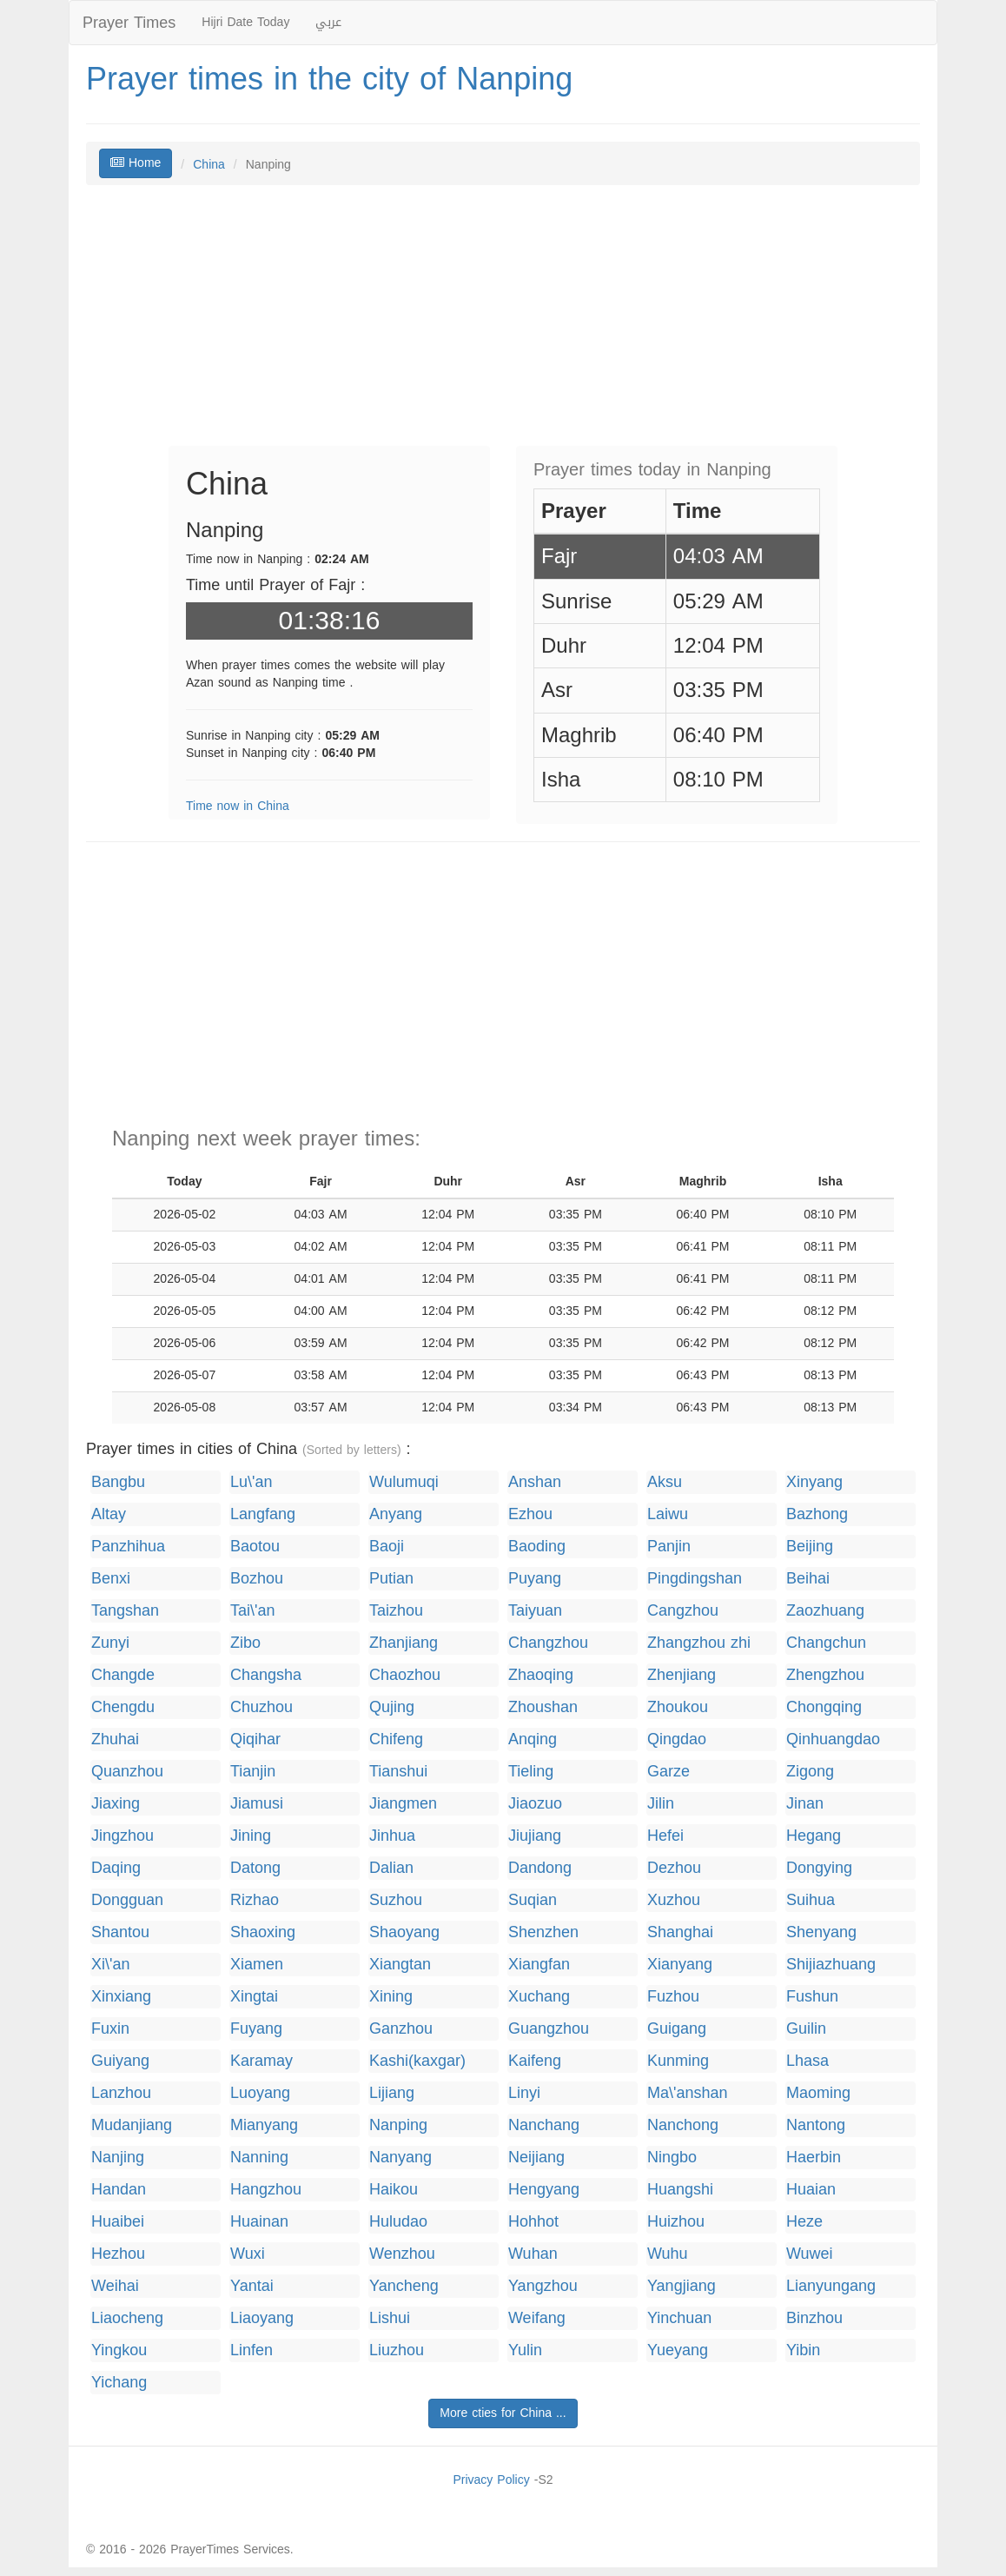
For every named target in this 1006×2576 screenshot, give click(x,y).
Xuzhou (673, 1900)
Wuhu (667, 2254)
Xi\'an (110, 1964)
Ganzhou (401, 2029)
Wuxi (247, 2254)
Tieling (530, 1771)
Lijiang (391, 2093)
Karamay (261, 2061)
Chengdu (123, 1707)
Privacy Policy (491, 2480)
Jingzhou (122, 1836)
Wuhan (533, 2254)
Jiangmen (403, 1804)
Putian (391, 1578)
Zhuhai (115, 1739)
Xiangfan (539, 1964)
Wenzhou (402, 2254)
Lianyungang (831, 2286)
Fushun (812, 1996)
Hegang (813, 1836)
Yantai (252, 2286)
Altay (108, 1514)
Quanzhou (127, 1771)
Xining (391, 1996)
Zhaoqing (540, 1675)
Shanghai (680, 1932)
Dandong (540, 1868)
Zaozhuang (825, 1611)
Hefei (665, 1836)
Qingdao (676, 1739)
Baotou (255, 1546)
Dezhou (674, 1868)
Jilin (660, 1804)
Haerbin (813, 2157)
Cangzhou (682, 1611)
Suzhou (395, 1900)
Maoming (818, 2093)
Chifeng (396, 1739)
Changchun (826, 1643)
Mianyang (264, 2125)
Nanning (259, 2157)
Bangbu (118, 1482)
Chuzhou (261, 1707)
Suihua (810, 1900)
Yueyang (677, 2350)
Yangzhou (543, 2286)
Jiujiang (534, 1836)
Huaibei (117, 2222)
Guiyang (120, 2061)
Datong (255, 1868)
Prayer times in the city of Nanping (329, 79)
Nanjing (117, 2157)
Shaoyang (404, 1932)
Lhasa (807, 2061)
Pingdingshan (694, 1578)
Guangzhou (548, 2029)
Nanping (398, 2125)
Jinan (805, 1804)
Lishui (389, 2318)
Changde (123, 1675)
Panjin (669, 1546)
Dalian (391, 1868)
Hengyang (543, 2189)
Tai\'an (252, 1611)
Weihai (115, 2286)
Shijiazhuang (831, 1964)
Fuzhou (673, 1996)
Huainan (259, 2222)
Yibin (803, 2350)
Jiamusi (256, 1804)
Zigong (810, 1771)
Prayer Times (129, 22)
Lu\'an (251, 1482)
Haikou (393, 2189)
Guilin (806, 2029)
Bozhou (256, 1578)
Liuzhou (396, 2350)
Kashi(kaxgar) (417, 2061)
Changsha (265, 1675)
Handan (118, 2189)
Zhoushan (543, 1707)
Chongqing (824, 1707)
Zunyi (110, 1643)
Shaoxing (262, 1932)
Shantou (120, 1932)
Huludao (398, 2222)
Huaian (811, 2189)
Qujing (391, 1707)
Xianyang (679, 1964)
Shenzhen (543, 1932)
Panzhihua (128, 1546)
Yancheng (404, 2286)
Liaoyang (262, 2318)
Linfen (251, 2350)
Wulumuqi (404, 1482)
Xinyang (814, 1482)
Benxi (110, 1578)
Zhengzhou (825, 1675)
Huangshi (680, 2189)
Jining (250, 1836)
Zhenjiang (681, 1675)
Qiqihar (255, 1739)
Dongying (819, 1868)
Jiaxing (115, 1804)
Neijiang (536, 2157)
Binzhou (814, 2318)
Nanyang (400, 2157)
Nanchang (543, 2125)
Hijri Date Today (245, 22)
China (209, 164)
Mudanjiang (131, 2125)
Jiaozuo (535, 1804)
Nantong (815, 2125)
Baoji (386, 1546)
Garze (668, 1771)
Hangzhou (265, 2189)
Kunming (678, 2061)
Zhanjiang (403, 1643)
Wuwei (809, 2254)
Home (135, 163)
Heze (804, 2222)
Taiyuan (535, 1611)
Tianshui (398, 1771)
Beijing (809, 1546)
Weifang (537, 2318)
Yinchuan (679, 2318)
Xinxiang (121, 1996)
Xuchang (539, 1996)
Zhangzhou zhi (699, 1643)
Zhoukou (677, 1707)
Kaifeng (534, 2061)
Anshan (534, 1482)
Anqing (532, 1739)
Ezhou (530, 1514)
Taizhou (396, 1611)
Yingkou (119, 2350)
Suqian (532, 1900)
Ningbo (672, 2157)
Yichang (119, 2382)
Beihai (808, 1578)
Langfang (262, 1514)
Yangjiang (681, 2286)
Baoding (537, 1546)
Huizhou (676, 2222)
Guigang (676, 2029)
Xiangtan (400, 1964)
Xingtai (254, 1996)
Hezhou (118, 2254)
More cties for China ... (503, 2413)
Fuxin (110, 2029)
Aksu (664, 1482)
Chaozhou (404, 1675)
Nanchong (682, 2125)
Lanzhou (121, 2093)
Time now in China (237, 806)
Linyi (524, 2093)
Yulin (525, 2350)
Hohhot (533, 2222)
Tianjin (252, 1771)
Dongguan (127, 1900)
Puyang (534, 1578)
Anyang (395, 1514)
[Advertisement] (503, 324)
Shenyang (821, 1932)
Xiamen (256, 1964)
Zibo (245, 1643)
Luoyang (260, 2093)
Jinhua (392, 1836)
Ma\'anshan (687, 2093)
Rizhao (254, 1900)
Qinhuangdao (833, 1739)
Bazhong (817, 1514)
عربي (328, 22)
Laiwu (667, 1514)
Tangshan (125, 1611)
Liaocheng (127, 2318)
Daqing (116, 1868)
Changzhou (548, 1643)
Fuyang (256, 2029)
